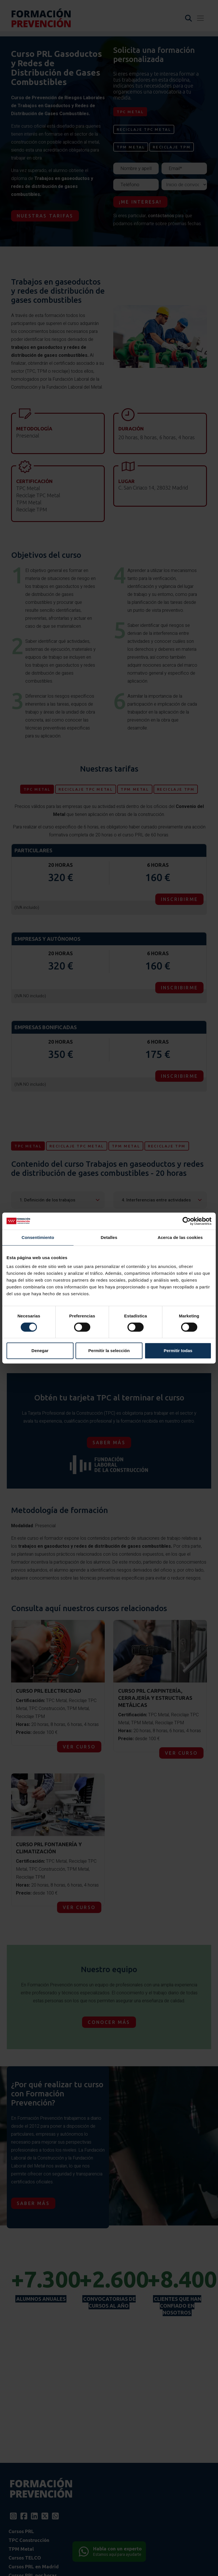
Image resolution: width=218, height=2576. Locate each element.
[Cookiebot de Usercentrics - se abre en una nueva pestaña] (186, 1221)
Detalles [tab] (109, 1237)
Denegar (40, 1350)
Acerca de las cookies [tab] (180, 1237)
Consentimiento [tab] (38, 1237)
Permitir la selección (109, 1350)
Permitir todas (178, 1350)
